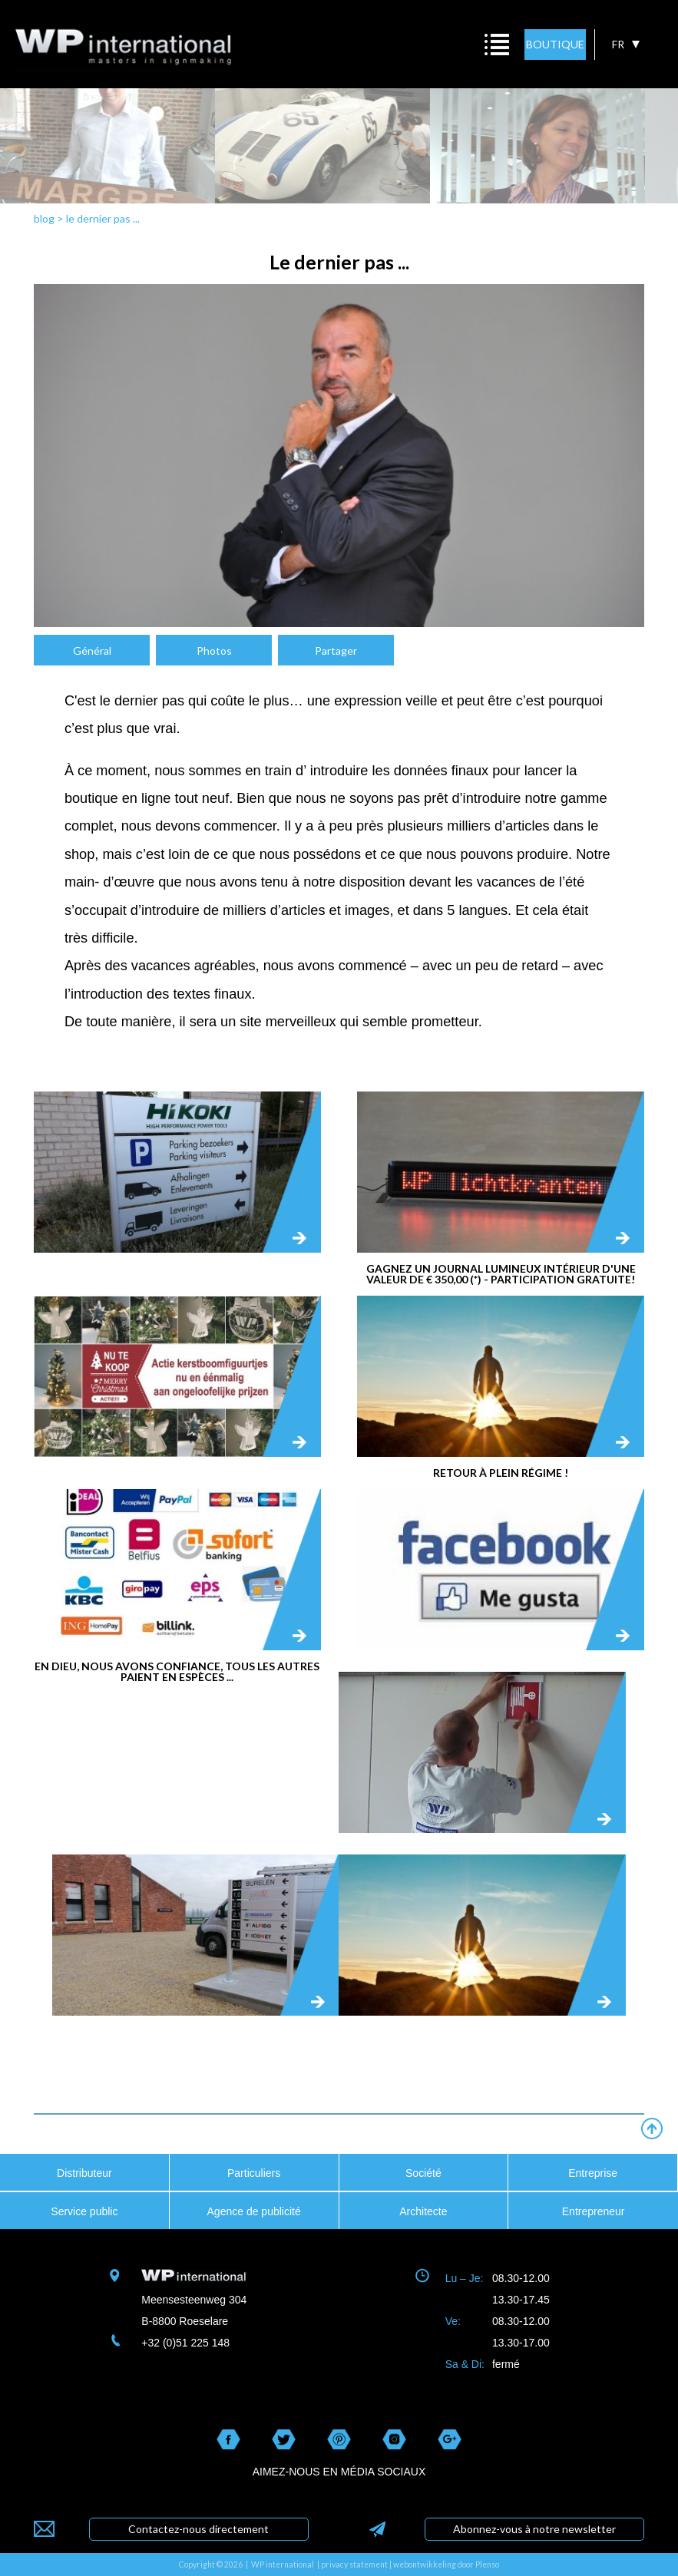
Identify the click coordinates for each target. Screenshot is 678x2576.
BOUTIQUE (555, 44)
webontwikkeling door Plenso (446, 2564)
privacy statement (354, 2564)
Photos (214, 650)
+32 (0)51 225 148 (185, 2343)
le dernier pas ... (103, 218)
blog (44, 218)
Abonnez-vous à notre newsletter (534, 2528)
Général (92, 650)
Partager (336, 650)
